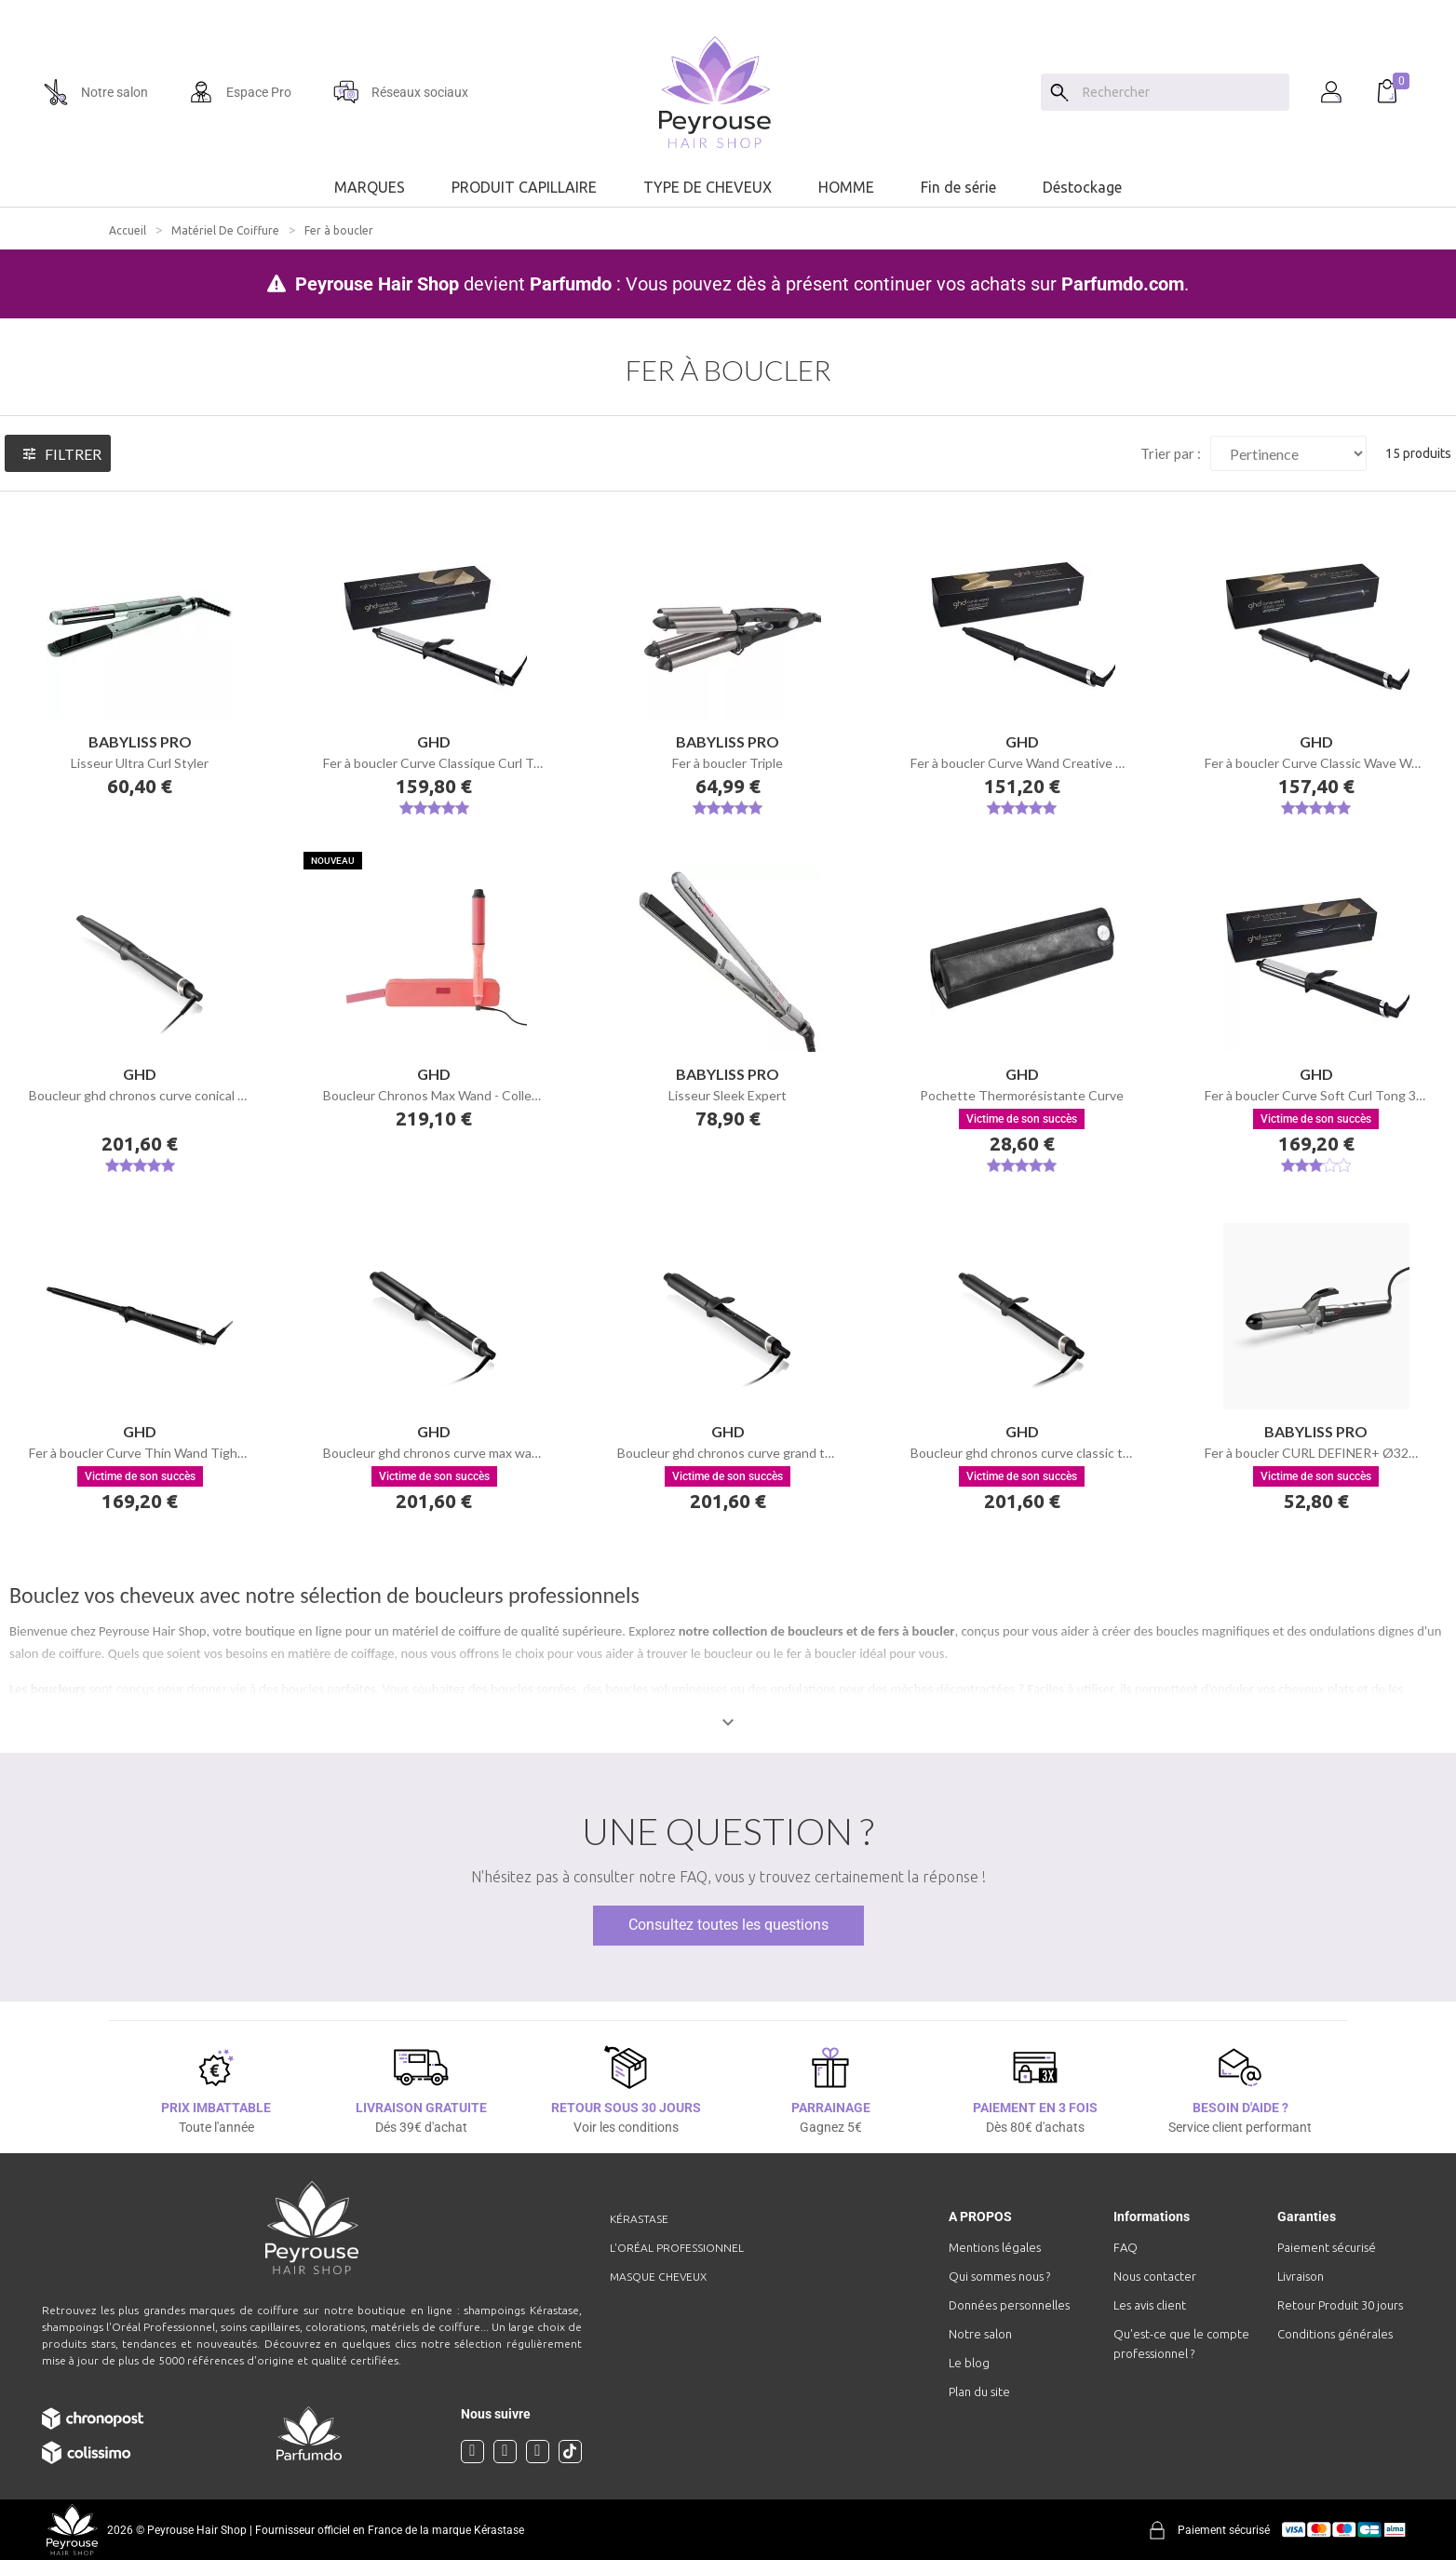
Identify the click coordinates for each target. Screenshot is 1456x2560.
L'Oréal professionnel (677, 2248)
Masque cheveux (658, 2276)
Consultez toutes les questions (728, 1924)
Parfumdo (571, 284)
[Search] (1059, 92)
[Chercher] (1181, 92)
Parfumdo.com (1122, 284)
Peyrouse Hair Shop (377, 284)
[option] (728, 7)
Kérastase (639, 2219)
